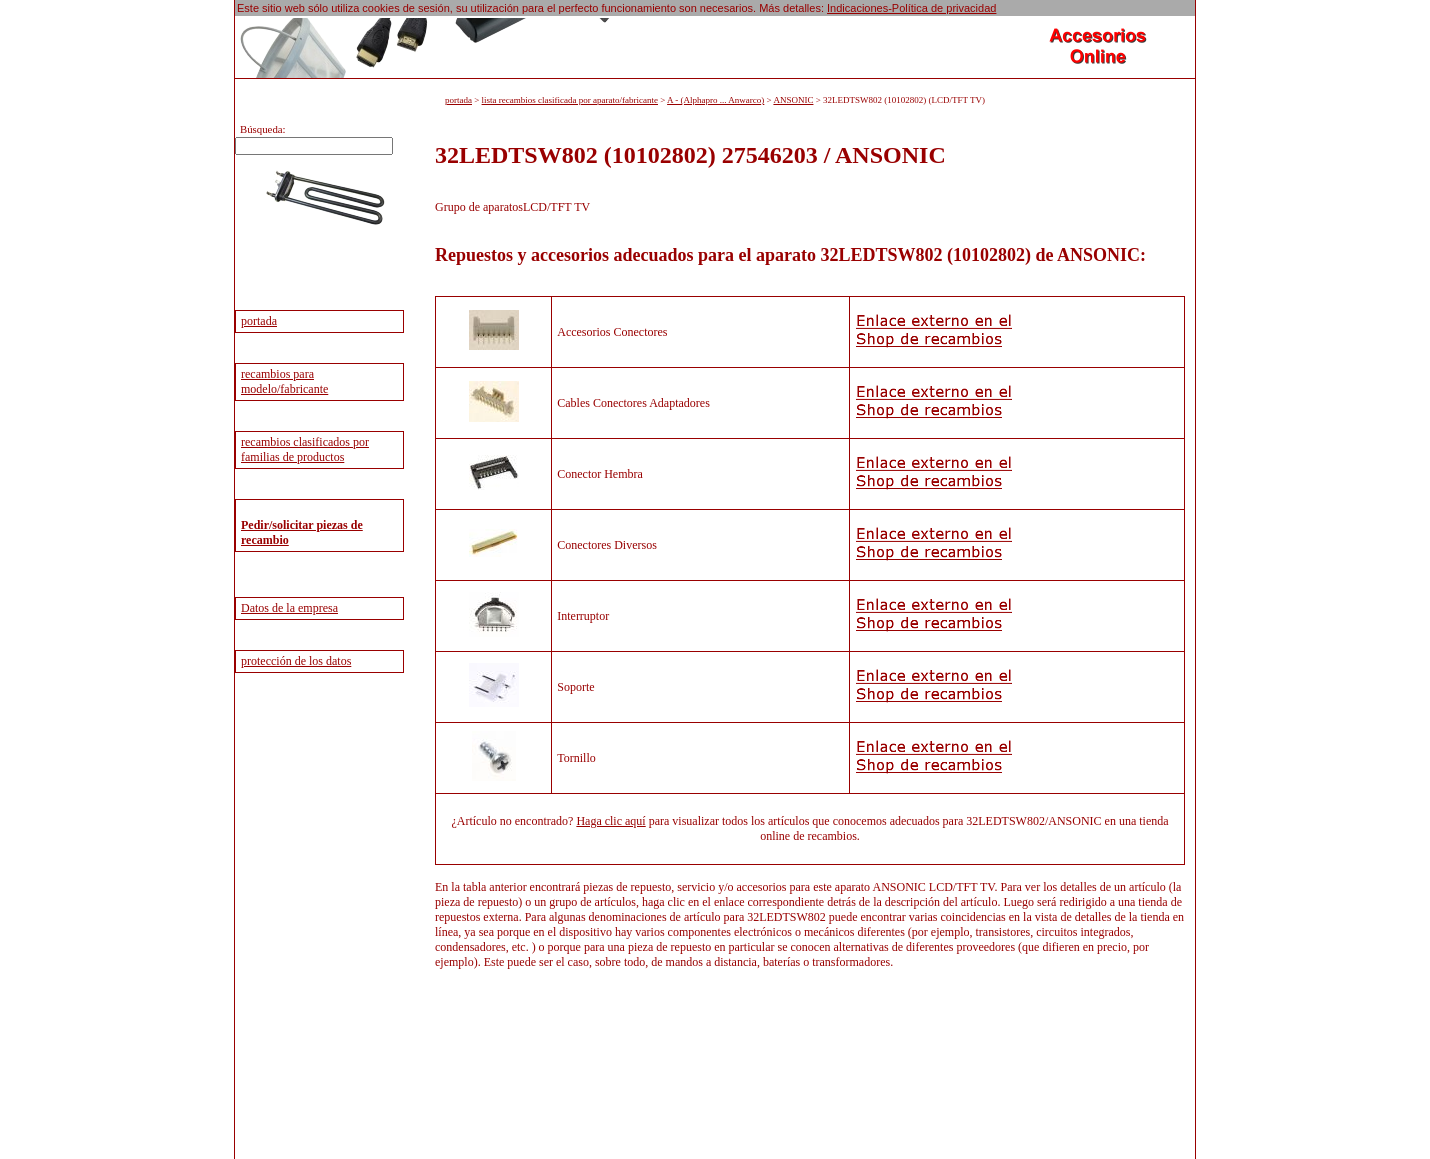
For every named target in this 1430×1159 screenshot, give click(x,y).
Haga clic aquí (610, 821)
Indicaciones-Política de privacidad (911, 8)
